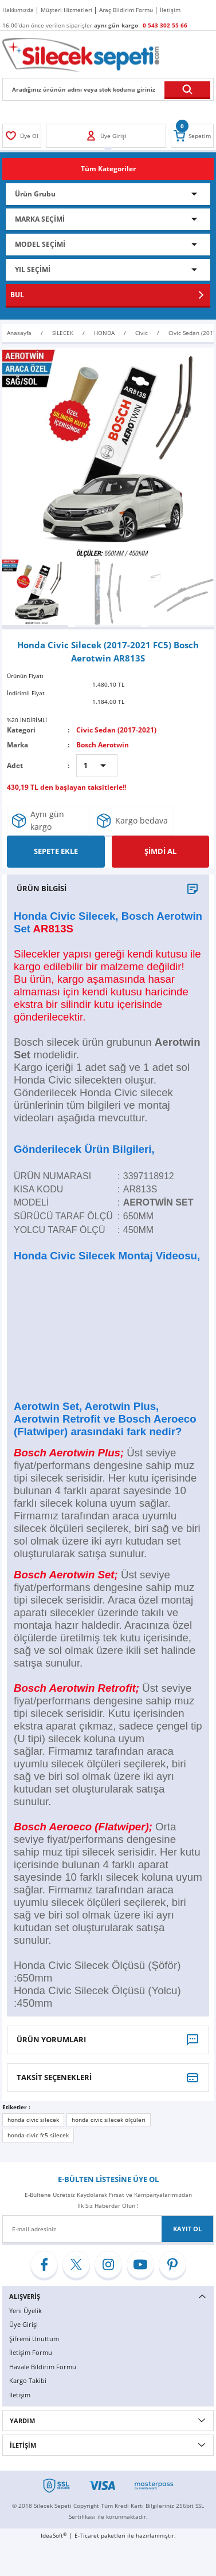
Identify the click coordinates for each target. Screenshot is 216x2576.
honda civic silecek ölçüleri (109, 2120)
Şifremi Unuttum (34, 2338)
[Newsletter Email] (108, 2229)
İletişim (19, 2394)
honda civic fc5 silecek (38, 2135)
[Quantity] (96, 765)
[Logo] (80, 54)
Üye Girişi (23, 2324)
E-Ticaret (86, 2535)
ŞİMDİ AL (160, 851)
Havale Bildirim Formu (42, 2366)
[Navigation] (108, 169)
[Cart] (192, 136)
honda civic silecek (33, 2120)
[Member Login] (21, 136)
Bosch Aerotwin (102, 744)
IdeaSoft (54, 2535)
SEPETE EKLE (56, 851)
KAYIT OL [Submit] (187, 2228)
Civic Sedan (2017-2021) (116, 729)
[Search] (108, 89)
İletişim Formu (30, 2352)
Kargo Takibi (27, 2380)
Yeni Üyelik (25, 2310)
